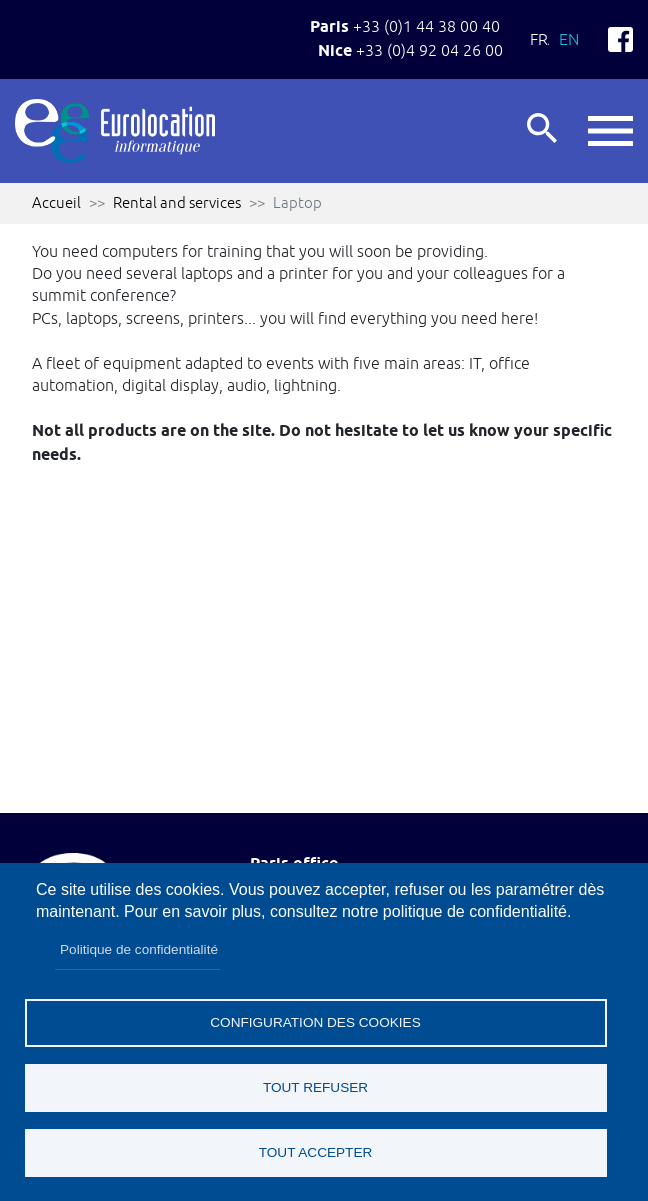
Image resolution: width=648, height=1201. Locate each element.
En (569, 39)
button (610, 130)
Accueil (56, 202)
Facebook (620, 39)
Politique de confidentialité (139, 949)
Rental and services (177, 202)
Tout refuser (315, 1087)
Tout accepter (316, 1152)
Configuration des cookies (315, 1022)
